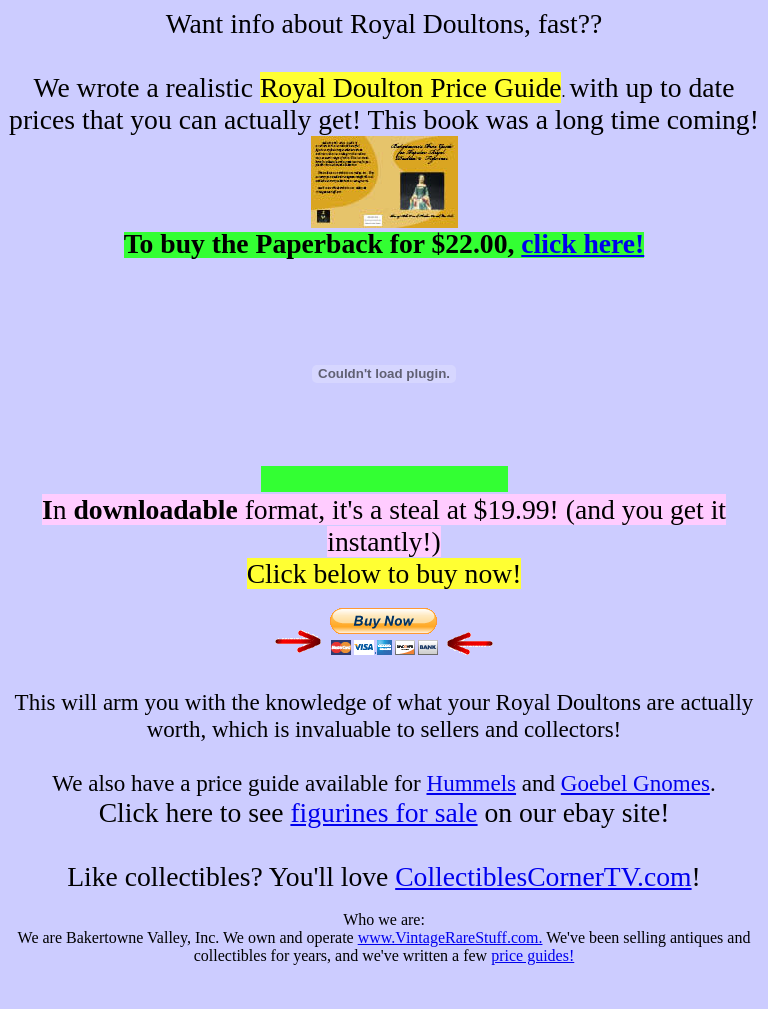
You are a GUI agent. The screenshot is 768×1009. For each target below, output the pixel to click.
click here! (582, 243)
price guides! (532, 955)
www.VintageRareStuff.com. (450, 937)
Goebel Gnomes (635, 783)
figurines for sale (383, 812)
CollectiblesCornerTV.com (543, 876)
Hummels (472, 783)
